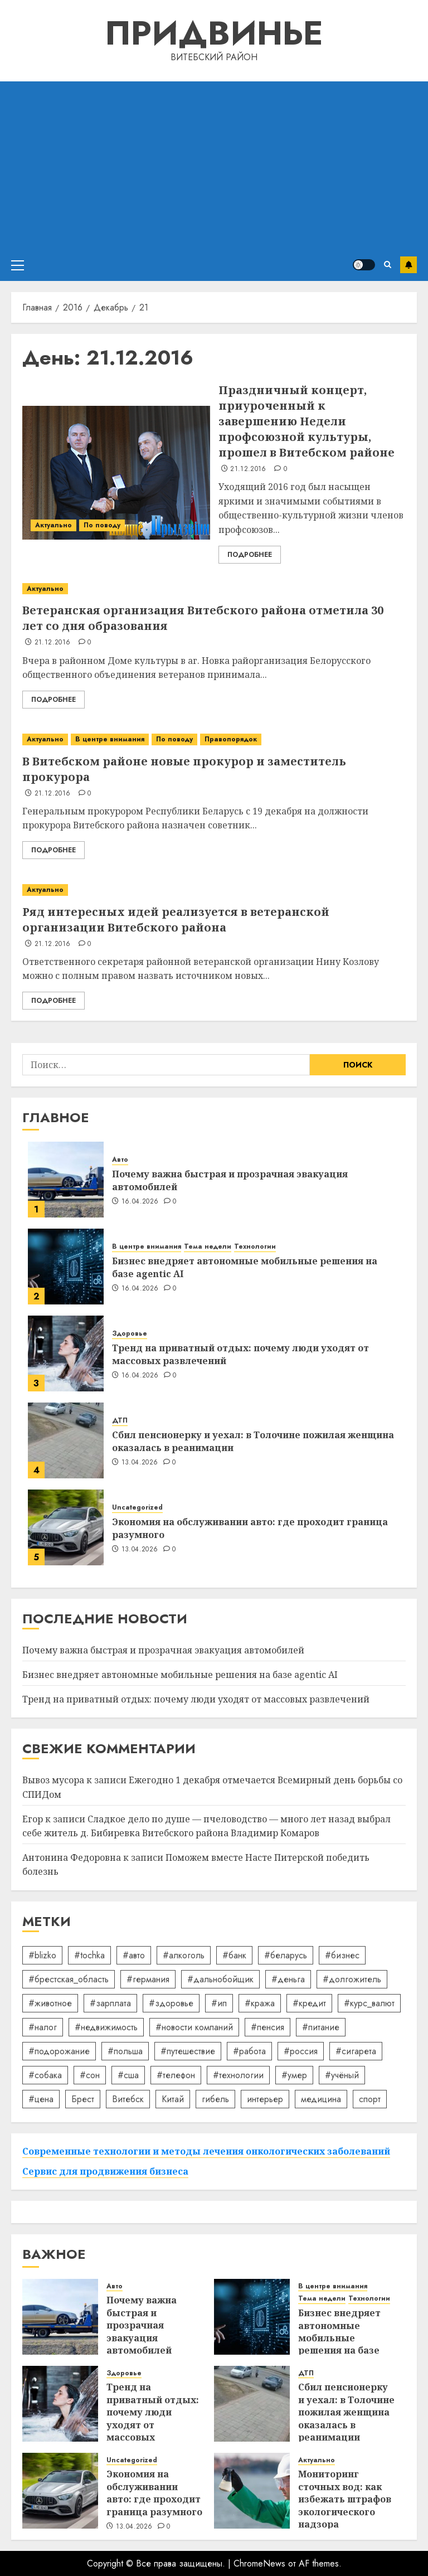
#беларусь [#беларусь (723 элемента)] (285, 1955)
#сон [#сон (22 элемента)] (90, 2075)
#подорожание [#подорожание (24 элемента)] (59, 2051)
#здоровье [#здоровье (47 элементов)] (171, 2003)
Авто (120, 1160)
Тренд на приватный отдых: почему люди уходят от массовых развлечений (240, 1354)
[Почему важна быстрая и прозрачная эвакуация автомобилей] (66, 1179)
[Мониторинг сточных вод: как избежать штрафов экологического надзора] (252, 2491)
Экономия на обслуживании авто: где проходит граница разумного (250, 1528)
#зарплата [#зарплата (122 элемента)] (110, 2003)
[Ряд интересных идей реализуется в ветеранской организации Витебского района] (214, 890)
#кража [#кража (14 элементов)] (260, 2003)
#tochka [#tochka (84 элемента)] (89, 1955)
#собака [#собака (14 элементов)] (45, 2075)
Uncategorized (137, 1507)
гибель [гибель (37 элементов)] (215, 2099)
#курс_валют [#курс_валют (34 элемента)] (369, 2003)
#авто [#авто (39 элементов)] (134, 1955)
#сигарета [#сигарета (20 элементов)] (355, 2051)
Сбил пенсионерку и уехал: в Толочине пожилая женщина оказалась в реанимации (253, 1441)
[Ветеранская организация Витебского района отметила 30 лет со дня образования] (214, 589)
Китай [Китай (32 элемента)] (173, 2099)
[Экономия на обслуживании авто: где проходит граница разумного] (66, 1527)
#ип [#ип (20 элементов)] (219, 2003)
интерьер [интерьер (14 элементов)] (265, 2099)
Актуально (53, 525)
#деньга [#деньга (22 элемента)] (288, 1979)
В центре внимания (109, 739)
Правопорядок (231, 739)
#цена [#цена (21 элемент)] (41, 2099)
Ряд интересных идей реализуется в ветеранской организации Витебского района (175, 919)
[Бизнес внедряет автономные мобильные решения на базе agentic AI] (66, 1266)
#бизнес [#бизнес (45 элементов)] (342, 1955)
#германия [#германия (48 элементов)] (148, 1979)
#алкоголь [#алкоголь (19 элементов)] (184, 1955)
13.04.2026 (139, 1462)
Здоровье (129, 1333)
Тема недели (207, 1246)
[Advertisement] (214, 165)
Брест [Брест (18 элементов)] (82, 2099)
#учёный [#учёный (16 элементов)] (342, 2075)
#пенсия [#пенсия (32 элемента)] (267, 2027)
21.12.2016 (248, 469)
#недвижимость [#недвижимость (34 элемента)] (106, 2027)
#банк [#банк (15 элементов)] (234, 1955)
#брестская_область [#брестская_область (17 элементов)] (68, 1979)
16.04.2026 (140, 1201)
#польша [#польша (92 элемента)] (125, 2051)
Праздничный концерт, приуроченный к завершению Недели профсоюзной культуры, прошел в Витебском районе (306, 421)
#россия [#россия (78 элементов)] (301, 2051)
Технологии (255, 1246)
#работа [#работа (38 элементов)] (249, 2051)
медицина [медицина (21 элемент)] (321, 2099)
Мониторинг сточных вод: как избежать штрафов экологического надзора (344, 2499)
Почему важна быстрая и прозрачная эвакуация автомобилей (230, 1180)
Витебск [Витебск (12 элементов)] (128, 2099)
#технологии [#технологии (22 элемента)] (238, 2075)
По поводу (102, 525)
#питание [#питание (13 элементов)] (320, 2027)
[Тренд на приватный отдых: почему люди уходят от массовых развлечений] (66, 1353)
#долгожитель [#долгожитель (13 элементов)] (352, 1979)
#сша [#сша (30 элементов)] (128, 2075)
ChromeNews (259, 2563)
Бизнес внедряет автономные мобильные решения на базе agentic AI (244, 1267)
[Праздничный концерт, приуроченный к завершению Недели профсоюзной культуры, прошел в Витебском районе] (116, 473)
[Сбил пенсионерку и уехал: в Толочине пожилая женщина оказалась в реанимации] (66, 1440)
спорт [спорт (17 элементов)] (370, 2099)
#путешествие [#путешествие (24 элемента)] (187, 2051)
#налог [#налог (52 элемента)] (42, 2027)
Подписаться (408, 264)
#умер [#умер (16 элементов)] (294, 2075)
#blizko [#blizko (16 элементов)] (42, 1955)
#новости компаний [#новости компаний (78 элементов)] (194, 2027)
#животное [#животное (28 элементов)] (50, 2003)
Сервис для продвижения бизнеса (105, 2171)
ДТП (120, 1420)
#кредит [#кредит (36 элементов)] (309, 2003)
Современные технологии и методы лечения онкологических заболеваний (206, 2151)
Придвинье (214, 33)
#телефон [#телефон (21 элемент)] (176, 2075)
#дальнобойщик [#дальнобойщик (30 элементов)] (220, 1979)
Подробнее (249, 555)
